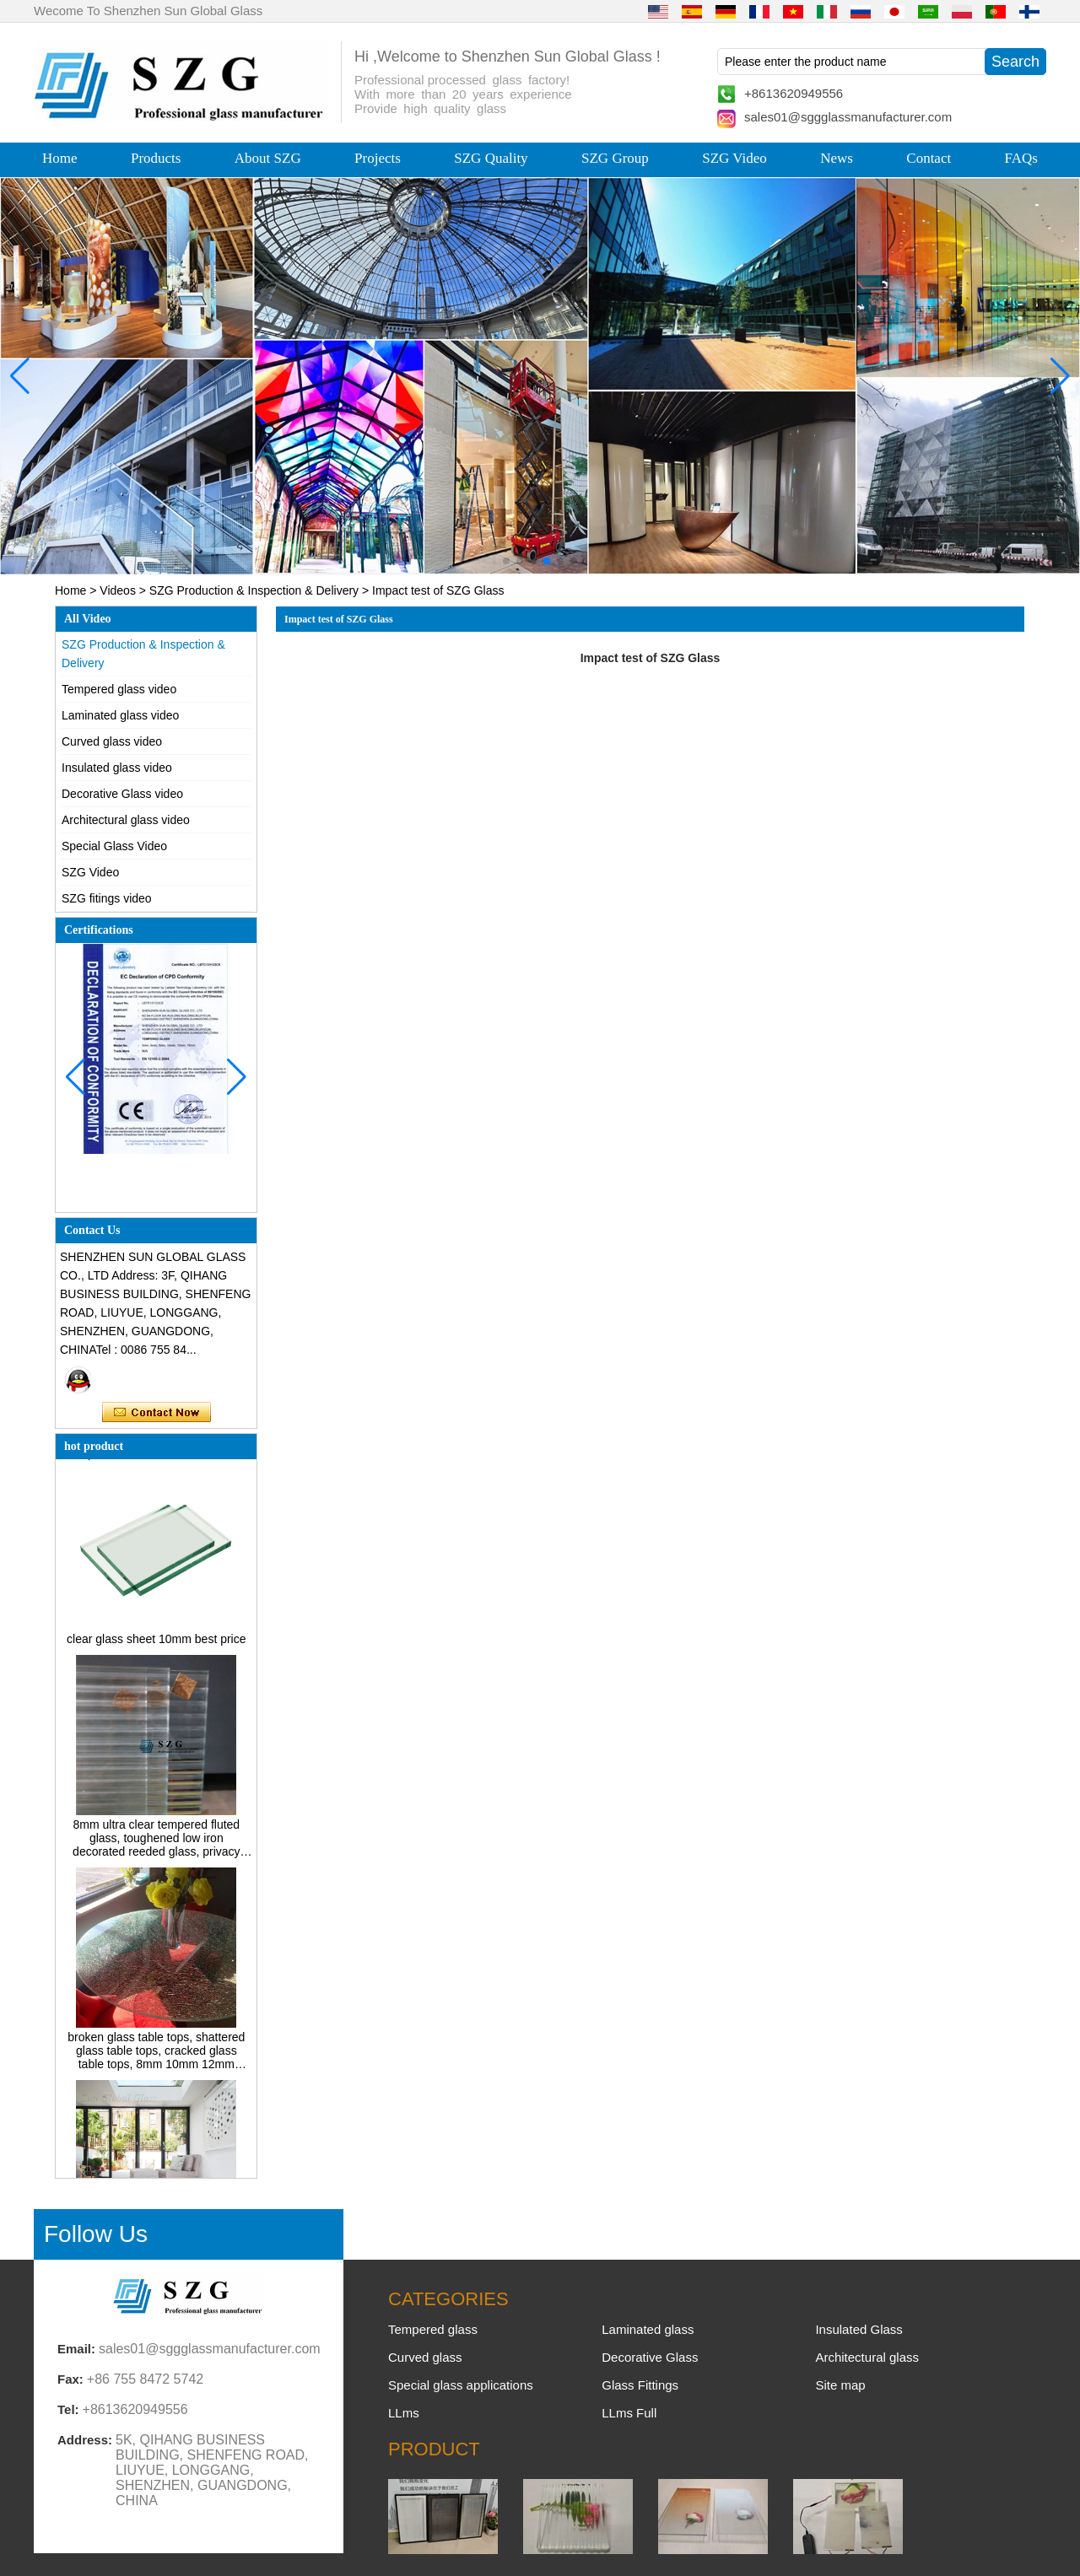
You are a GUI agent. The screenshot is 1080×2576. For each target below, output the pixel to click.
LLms (403, 2413)
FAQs (1021, 158)
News (836, 158)
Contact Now (156, 1413)
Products (156, 158)
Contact (928, 158)
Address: (84, 2440)
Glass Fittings (640, 2385)
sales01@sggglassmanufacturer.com (848, 117)
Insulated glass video (117, 767)
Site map (840, 2385)
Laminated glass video (120, 715)
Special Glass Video (114, 846)
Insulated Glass (858, 2329)
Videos (118, 590)
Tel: (68, 2409)
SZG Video (734, 158)
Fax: (70, 2379)
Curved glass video (112, 741)
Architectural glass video (126, 820)
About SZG (268, 158)
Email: (76, 2349)
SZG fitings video (107, 898)
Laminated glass (648, 2329)
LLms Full (629, 2413)
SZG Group (615, 158)
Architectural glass (867, 2357)
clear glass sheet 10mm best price (156, 1643)
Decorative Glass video (122, 793)
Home (60, 158)
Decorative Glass (650, 2357)
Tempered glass (433, 2329)
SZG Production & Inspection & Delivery (254, 590)
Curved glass (425, 2357)
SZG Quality (490, 158)
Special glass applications (460, 2385)
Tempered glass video (119, 689)
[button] (506, 561)
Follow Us (96, 2234)
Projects (377, 158)
